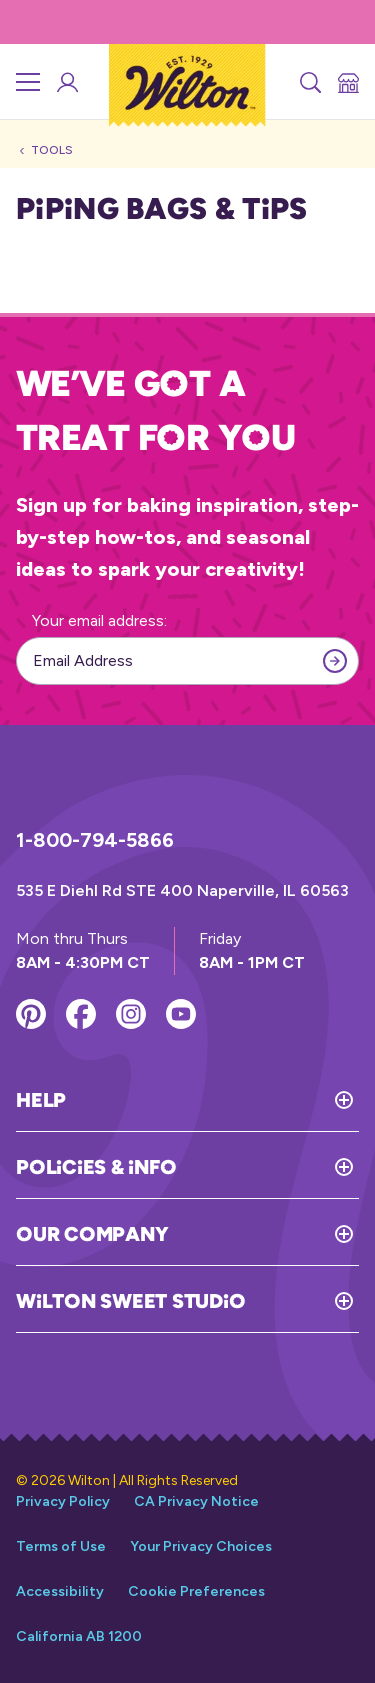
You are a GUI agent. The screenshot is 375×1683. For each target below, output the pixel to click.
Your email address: (99, 620)
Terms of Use (61, 1546)
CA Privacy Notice (196, 1501)
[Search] (309, 82)
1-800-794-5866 (95, 840)
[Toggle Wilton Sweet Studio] (302, 1301)
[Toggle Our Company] (263, 1234)
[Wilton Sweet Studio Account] (66, 82)
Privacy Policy (63, 1501)
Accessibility (60, 1591)
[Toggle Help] (212, 1100)
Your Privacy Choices (201, 1546)
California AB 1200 (79, 1636)
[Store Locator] (347, 82)
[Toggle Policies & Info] (267, 1167)
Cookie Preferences (196, 1591)
